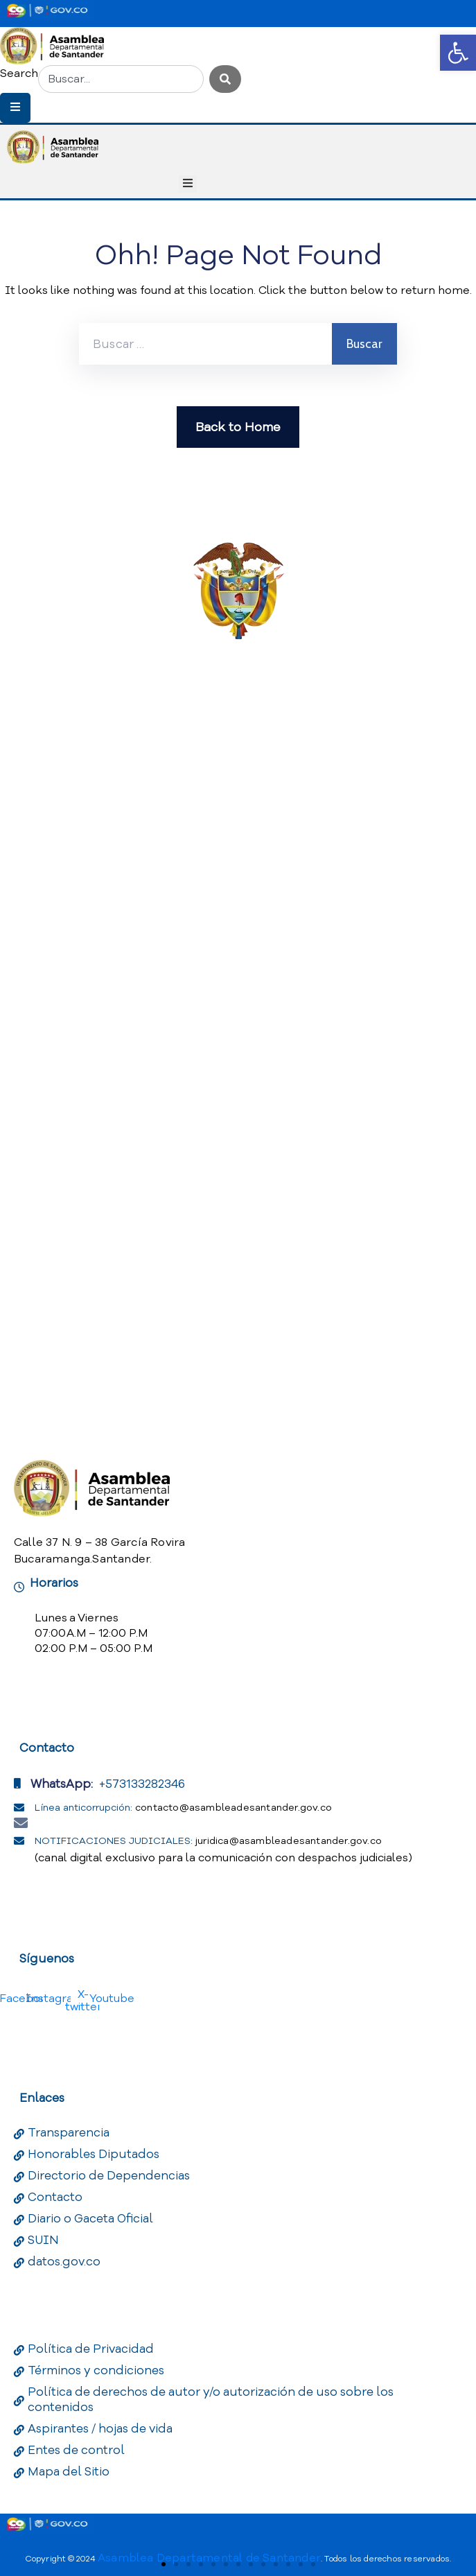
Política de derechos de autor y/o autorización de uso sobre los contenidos (211, 2399)
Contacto (55, 2197)
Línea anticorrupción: (183, 1807)
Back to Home (238, 427)
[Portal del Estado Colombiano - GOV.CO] (47, 10)
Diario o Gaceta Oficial (90, 2219)
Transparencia (68, 2133)
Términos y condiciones (96, 2370)
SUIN (43, 2240)
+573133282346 (142, 1784)
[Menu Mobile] (15, 108)
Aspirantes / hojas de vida (100, 2429)
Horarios (54, 1583)
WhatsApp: (61, 1784)
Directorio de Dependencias (109, 2176)
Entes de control (76, 2450)
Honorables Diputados (93, 2154)
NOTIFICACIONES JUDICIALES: (208, 1840)
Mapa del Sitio (68, 2472)
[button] (458, 53)
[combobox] (121, 79)
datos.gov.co (64, 2262)
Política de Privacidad (91, 2349)
